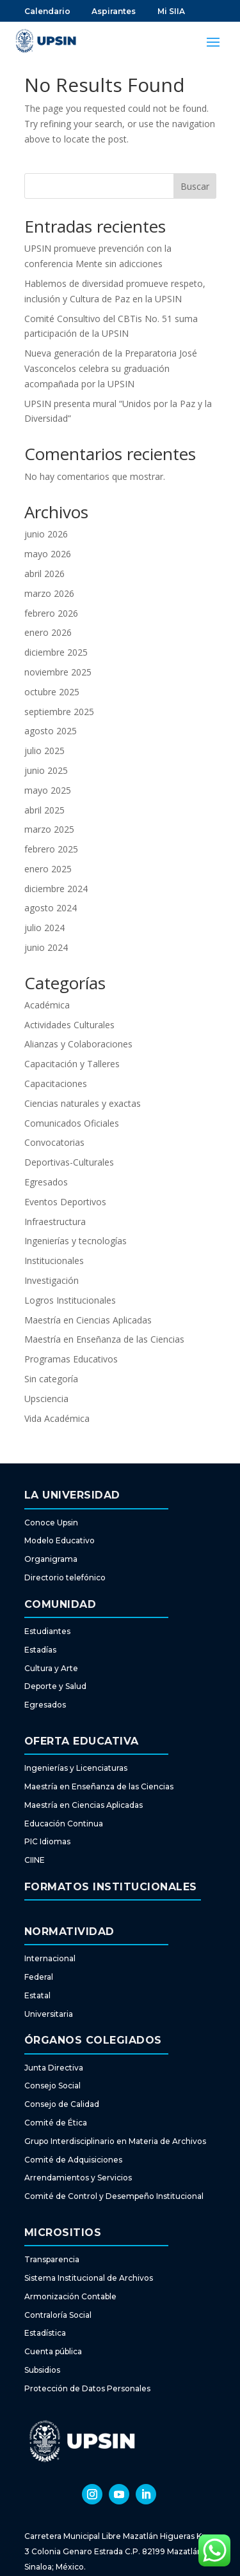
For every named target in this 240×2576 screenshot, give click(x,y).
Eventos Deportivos (65, 1202)
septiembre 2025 (59, 712)
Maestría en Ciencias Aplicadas (88, 1320)
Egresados (46, 1182)
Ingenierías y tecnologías (75, 1241)
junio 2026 (46, 534)
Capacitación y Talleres (72, 1064)
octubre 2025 (51, 692)
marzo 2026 (49, 593)
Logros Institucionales (70, 1300)
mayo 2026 (47, 554)
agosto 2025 (50, 731)
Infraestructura (55, 1221)
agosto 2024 (50, 908)
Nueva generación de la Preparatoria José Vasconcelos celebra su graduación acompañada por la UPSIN (110, 368)
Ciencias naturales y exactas (82, 1103)
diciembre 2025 (56, 652)
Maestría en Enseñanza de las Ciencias (104, 1339)
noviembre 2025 (58, 672)
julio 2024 (44, 928)
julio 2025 (44, 750)
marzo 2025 (49, 829)
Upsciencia (46, 1398)
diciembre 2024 (56, 889)
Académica (47, 1005)
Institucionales (54, 1260)
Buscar (194, 186)
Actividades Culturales (69, 1025)
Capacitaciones (55, 1083)
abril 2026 (44, 573)
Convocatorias (54, 1142)
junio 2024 (46, 947)
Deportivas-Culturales (69, 1162)
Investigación (51, 1280)
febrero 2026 (51, 613)
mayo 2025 (47, 790)
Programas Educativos (71, 1359)
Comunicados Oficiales (71, 1123)
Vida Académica (57, 1418)
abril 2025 (44, 810)
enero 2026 (48, 632)
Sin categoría (51, 1379)
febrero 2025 (51, 849)
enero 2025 (48, 869)
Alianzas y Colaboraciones (78, 1044)
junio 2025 (46, 770)
